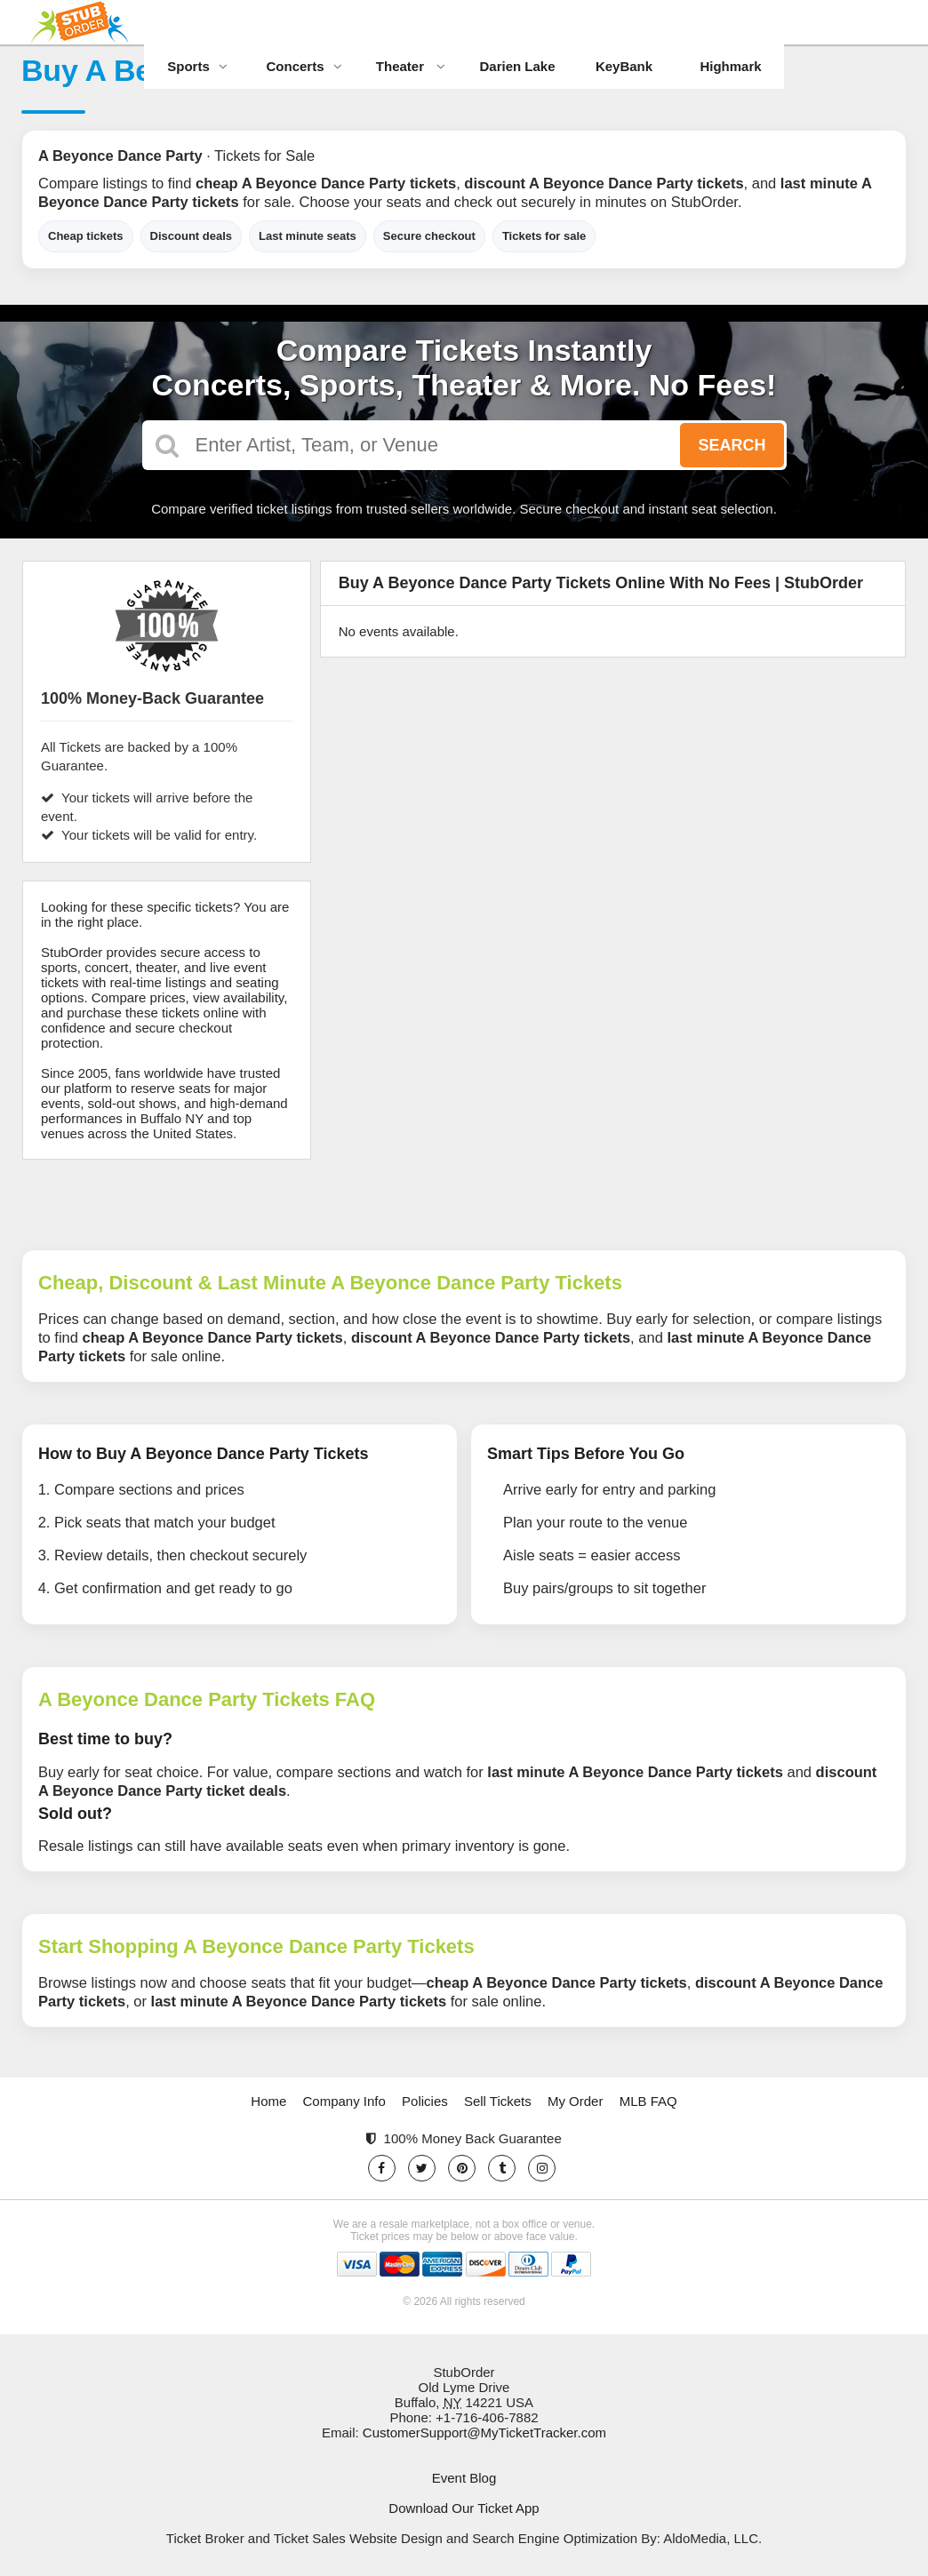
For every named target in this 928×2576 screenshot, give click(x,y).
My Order (576, 2101)
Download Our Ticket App (463, 2508)
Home (268, 2101)
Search (731, 445)
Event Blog (464, 2477)
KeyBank (624, 66)
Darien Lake (517, 66)
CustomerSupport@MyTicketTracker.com (484, 2432)
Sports (197, 66)
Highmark (730, 66)
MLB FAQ (648, 2101)
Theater (410, 66)
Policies (425, 2101)
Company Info (344, 2101)
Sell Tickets (498, 2101)
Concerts (303, 66)
